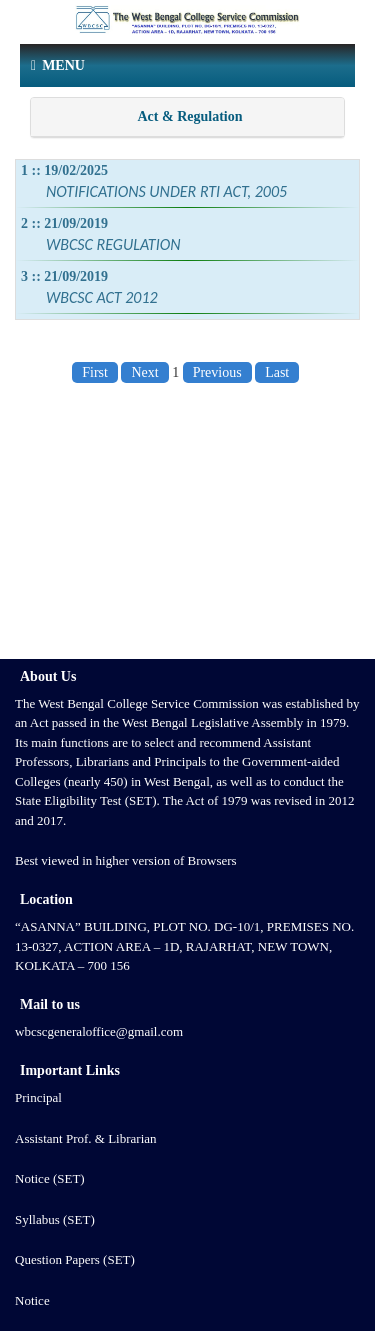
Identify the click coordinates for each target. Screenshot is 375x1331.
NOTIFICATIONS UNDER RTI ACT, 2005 (166, 191)
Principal (38, 1097)
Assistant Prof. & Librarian (86, 1138)
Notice (32, 1300)
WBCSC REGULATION (113, 244)
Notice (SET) (50, 1178)
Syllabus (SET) (55, 1219)
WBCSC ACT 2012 (102, 297)
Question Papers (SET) (75, 1259)
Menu (58, 65)
